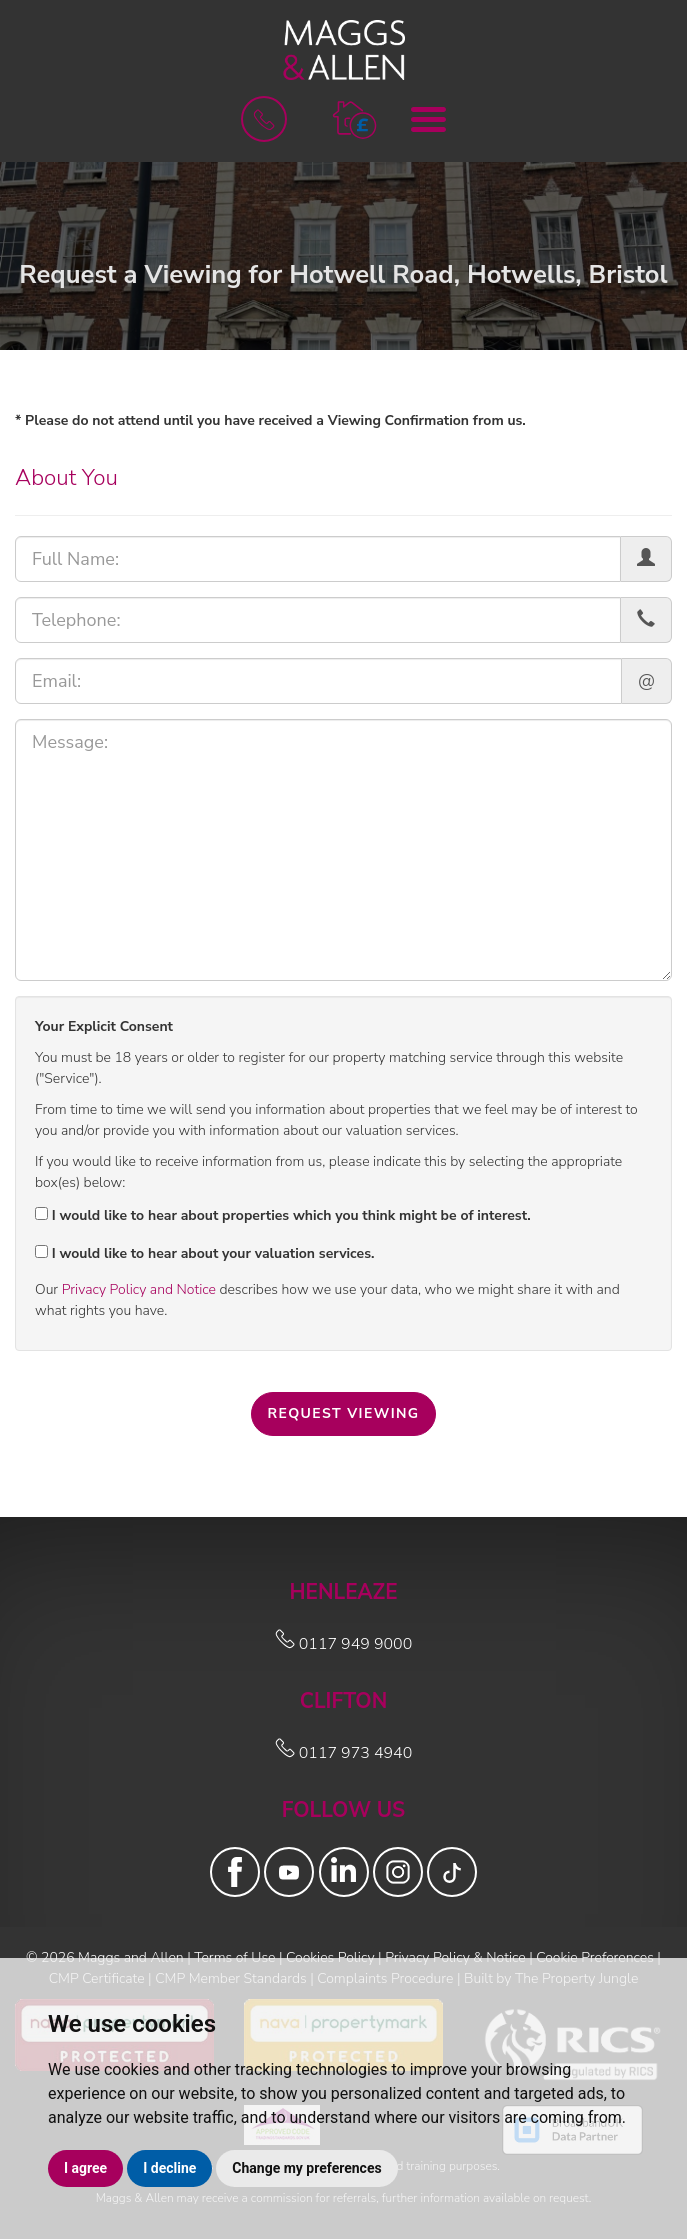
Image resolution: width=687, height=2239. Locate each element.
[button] (354, 118)
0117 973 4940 (344, 1753)
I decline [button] (169, 2168)
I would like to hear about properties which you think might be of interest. (283, 1215)
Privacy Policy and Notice (139, 1289)
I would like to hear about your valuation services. (204, 1253)
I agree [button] (85, 2168)
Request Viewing (343, 1413)
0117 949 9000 (344, 1644)
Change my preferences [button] (306, 2168)
